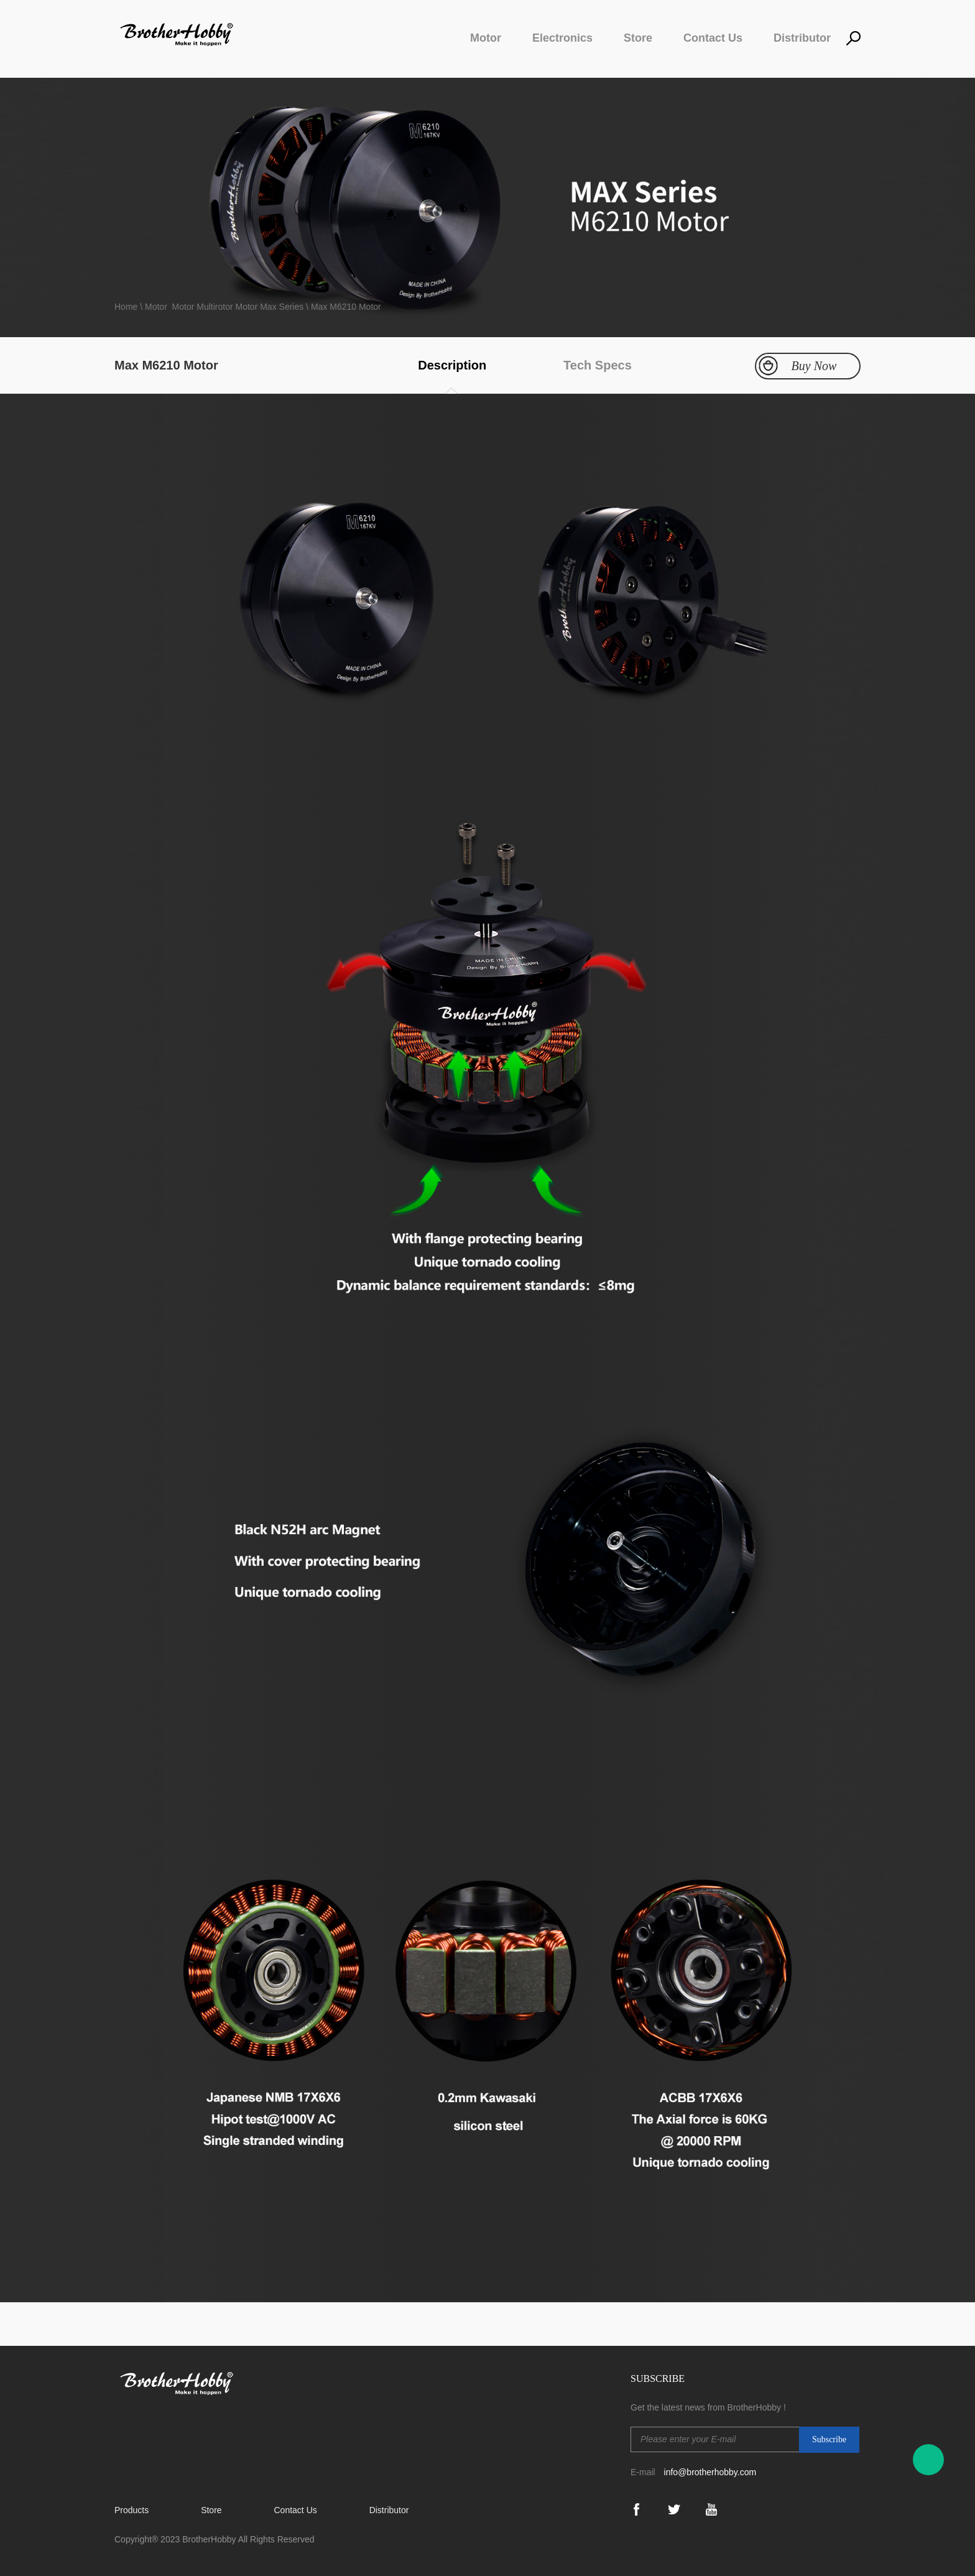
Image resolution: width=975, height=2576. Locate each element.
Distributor (802, 38)
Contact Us (712, 38)
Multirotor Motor (226, 307)
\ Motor (153, 307)
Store (638, 38)
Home (127, 307)
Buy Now (814, 366)
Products (131, 2510)
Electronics (562, 38)
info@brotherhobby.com (710, 2472)
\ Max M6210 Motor (342, 307)
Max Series (281, 307)
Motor (485, 38)
